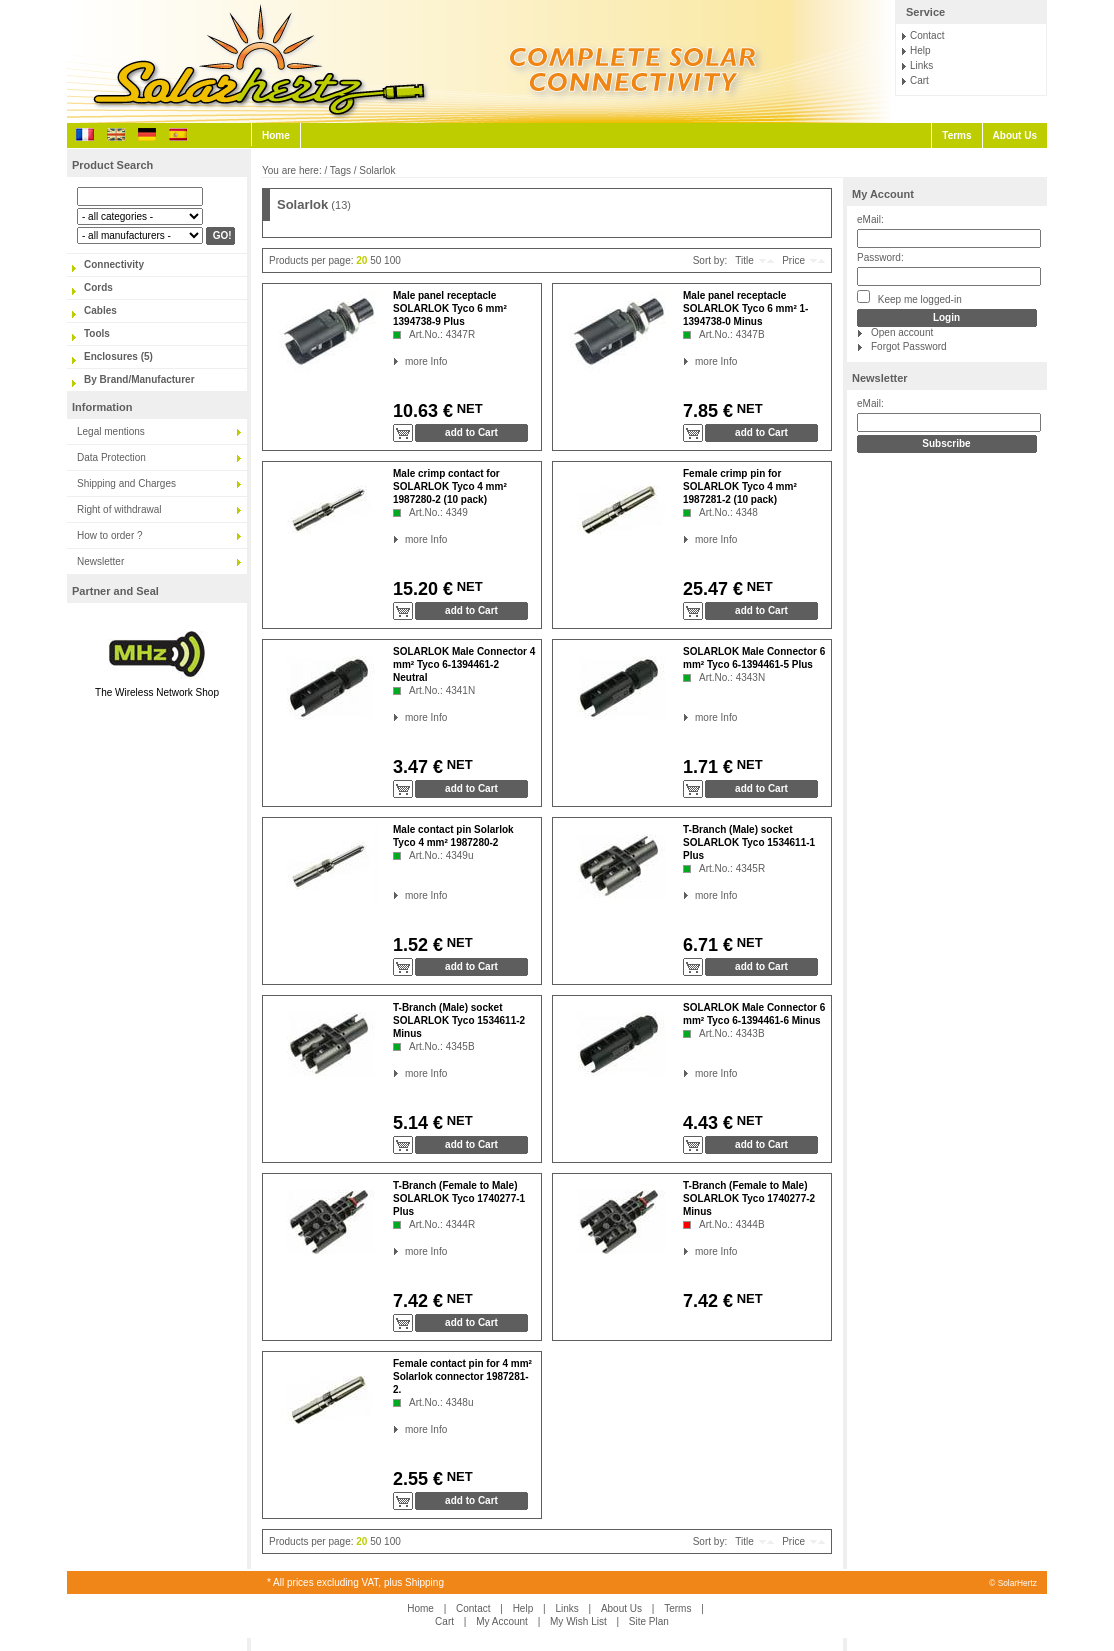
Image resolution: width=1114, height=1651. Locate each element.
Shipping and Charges (126, 483)
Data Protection (111, 457)
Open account (902, 332)
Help (920, 50)
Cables (100, 310)
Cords (98, 287)
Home (276, 135)
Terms (956, 135)
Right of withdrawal (119, 509)
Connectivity (114, 264)
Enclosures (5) (118, 356)
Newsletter (100, 561)
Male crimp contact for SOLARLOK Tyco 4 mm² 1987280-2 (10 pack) (450, 486)
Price (793, 260)
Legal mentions (111, 431)
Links (921, 65)
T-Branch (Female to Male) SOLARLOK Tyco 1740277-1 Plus (459, 1198)
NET (468, 408)
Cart (919, 80)
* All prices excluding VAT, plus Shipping (355, 1582)
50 (375, 260)
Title (744, 260)
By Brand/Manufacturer (139, 379)
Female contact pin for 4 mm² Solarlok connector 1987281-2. (462, 1376)
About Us (1015, 135)
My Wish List (578, 1621)
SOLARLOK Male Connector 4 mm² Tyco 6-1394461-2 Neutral (464, 664)
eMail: (870, 219)
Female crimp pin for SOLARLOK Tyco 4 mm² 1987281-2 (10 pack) (740, 486)
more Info (405, 361)
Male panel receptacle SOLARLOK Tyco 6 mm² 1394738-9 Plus (450, 308)
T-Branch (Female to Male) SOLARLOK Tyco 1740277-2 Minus (749, 1198)
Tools (97, 333)
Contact (927, 35)
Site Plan (649, 1621)
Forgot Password (909, 346)
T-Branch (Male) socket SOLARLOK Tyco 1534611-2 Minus (459, 1020)
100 (392, 260)
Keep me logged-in (909, 297)
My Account (883, 194)
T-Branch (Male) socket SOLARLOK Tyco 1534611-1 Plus (749, 842)
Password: (880, 257)
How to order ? (110, 535)
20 (361, 260)
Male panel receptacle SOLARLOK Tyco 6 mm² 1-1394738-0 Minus (745, 308)
